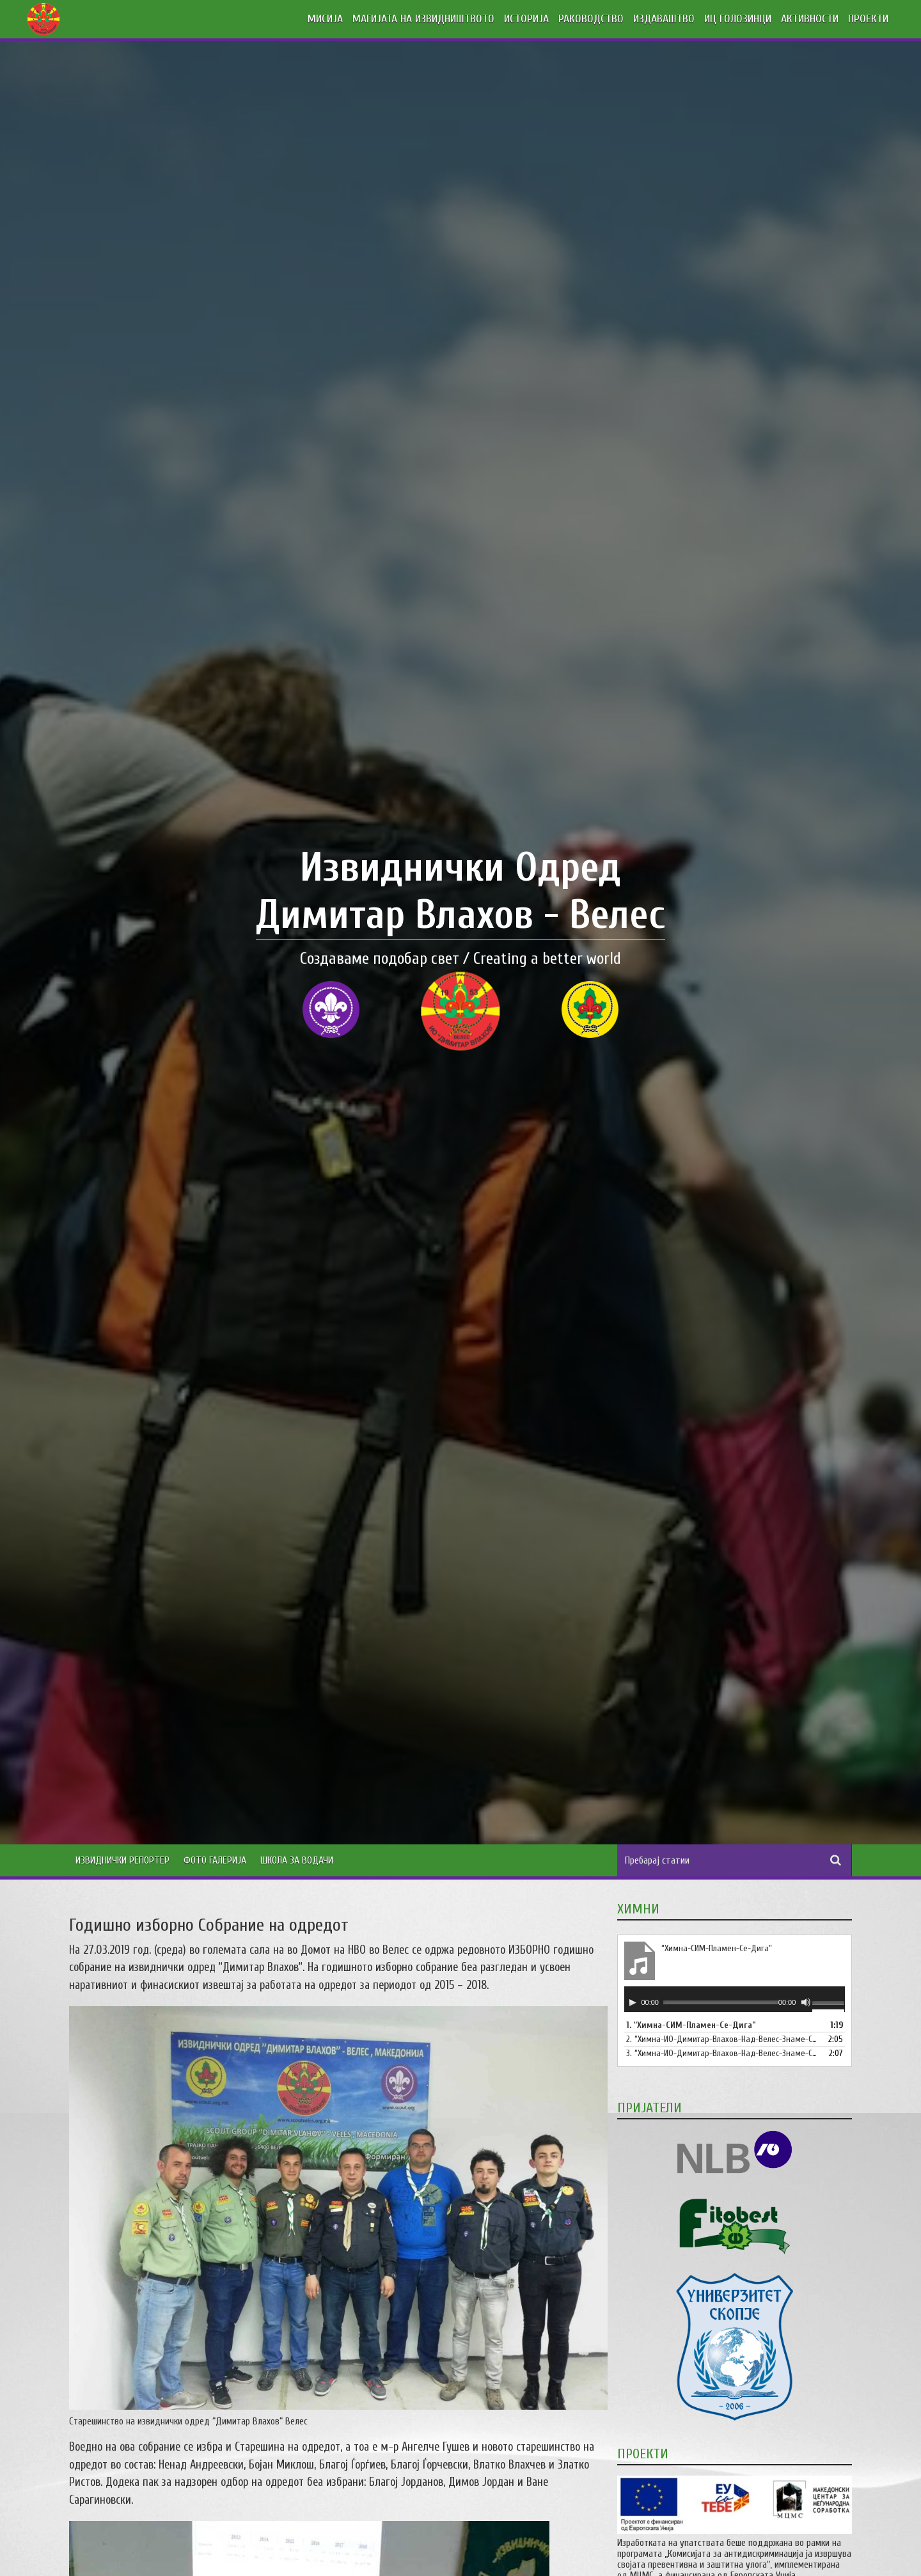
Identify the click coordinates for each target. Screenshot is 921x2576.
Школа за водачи (296, 1860)
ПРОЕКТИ (868, 19)
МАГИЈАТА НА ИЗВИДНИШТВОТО (423, 19)
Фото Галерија (215, 1860)
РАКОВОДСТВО (591, 19)
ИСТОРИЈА (526, 19)
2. (721, 2039)
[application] (734, 1999)
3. (721, 2053)
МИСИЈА (325, 19)
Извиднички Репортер (122, 1860)
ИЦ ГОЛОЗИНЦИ (737, 19)
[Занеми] (806, 2002)
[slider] (720, 2002)
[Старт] (632, 2002)
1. (691, 2025)
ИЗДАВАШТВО (664, 19)
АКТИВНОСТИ (809, 19)
